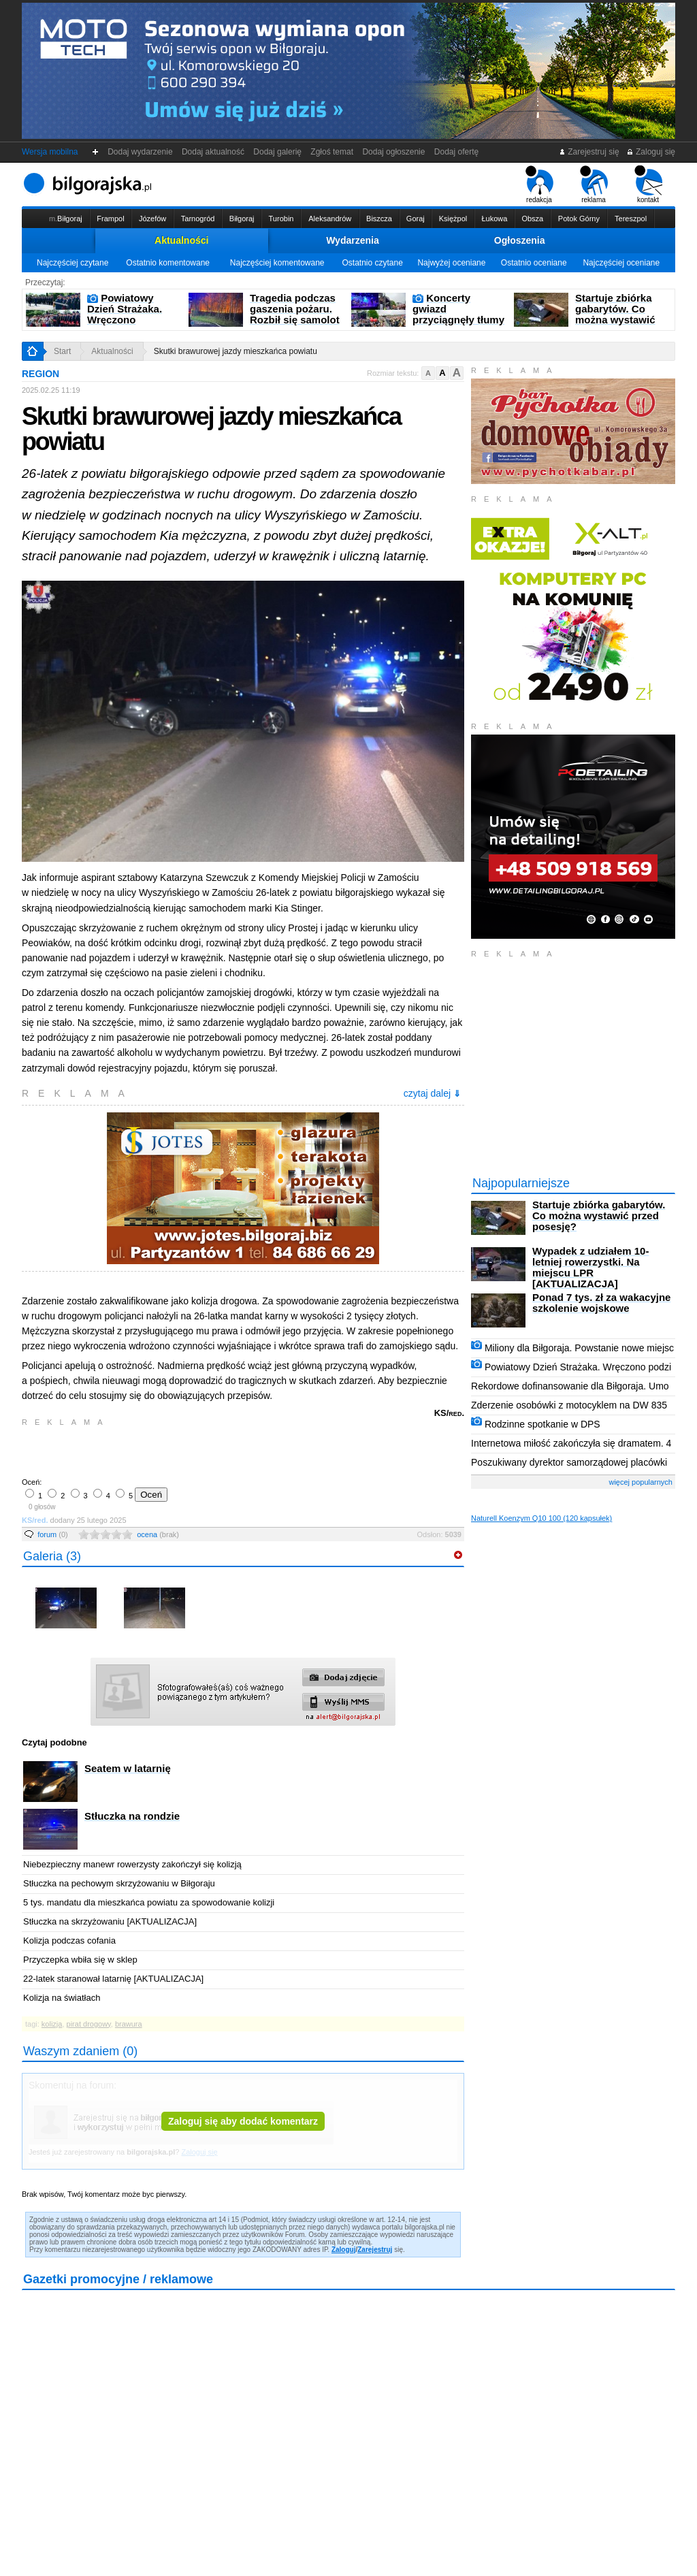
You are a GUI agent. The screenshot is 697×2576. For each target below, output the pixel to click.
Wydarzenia (352, 240)
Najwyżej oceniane (451, 263)
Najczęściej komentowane (277, 263)
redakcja (539, 184)
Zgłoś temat (332, 152)
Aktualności (181, 240)
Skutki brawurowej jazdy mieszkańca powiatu (235, 351)
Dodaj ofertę (456, 152)
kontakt (648, 184)
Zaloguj (343, 2249)
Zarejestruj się (589, 152)
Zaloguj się (650, 152)
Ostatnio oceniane (534, 263)
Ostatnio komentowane (168, 263)
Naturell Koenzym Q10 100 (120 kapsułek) (541, 1518)
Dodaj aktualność (212, 152)
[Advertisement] (181, 1450)
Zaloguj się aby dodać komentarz (243, 2121)
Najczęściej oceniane (621, 263)
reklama (594, 184)
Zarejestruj (374, 2249)
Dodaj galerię (277, 152)
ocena (158, 1534)
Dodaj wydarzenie (140, 152)
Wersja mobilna (50, 152)
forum (52, 1534)
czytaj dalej (432, 1093)
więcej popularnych (640, 1482)
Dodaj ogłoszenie (393, 152)
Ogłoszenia (519, 240)
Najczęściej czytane (72, 263)
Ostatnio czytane (372, 263)
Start (62, 351)
